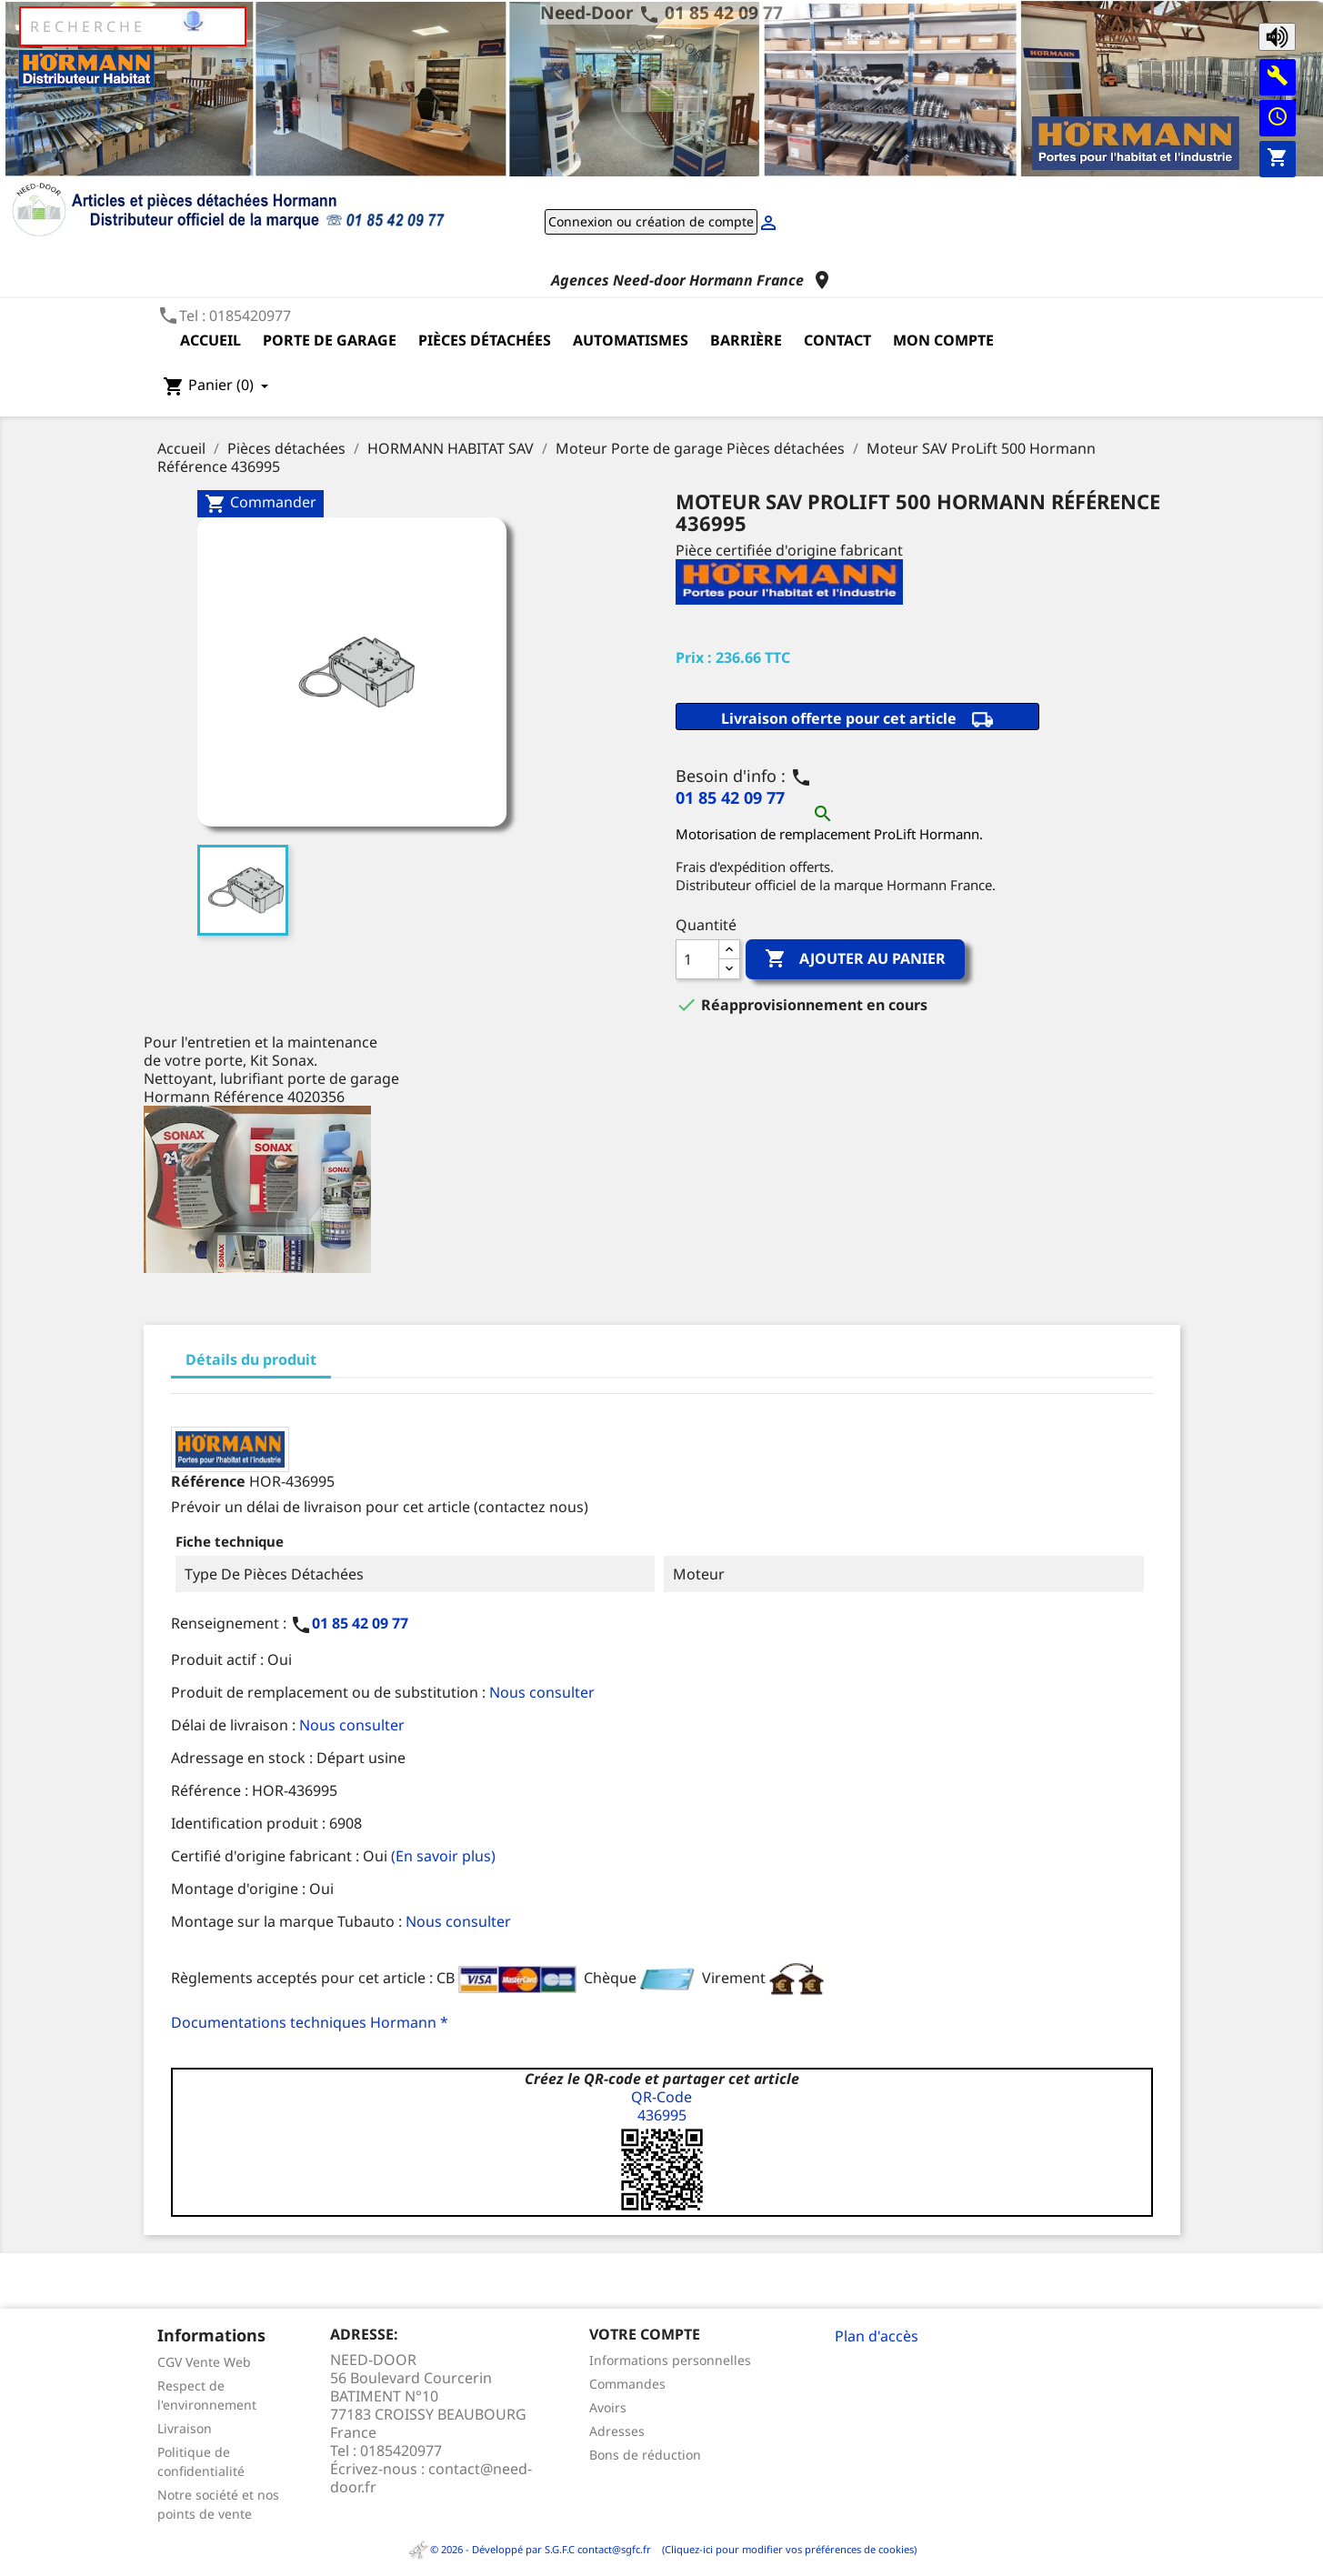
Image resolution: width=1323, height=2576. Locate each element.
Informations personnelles (670, 2360)
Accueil (210, 340)
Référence (208, 1481)
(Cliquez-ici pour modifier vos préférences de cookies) (785, 2549)
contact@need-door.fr (431, 2478)
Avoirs (607, 2407)
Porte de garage (329, 340)
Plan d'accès (876, 2336)
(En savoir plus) (443, 1856)
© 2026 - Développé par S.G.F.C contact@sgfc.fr (530, 2549)
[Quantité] (697, 959)
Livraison (184, 2428)
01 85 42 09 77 (724, 12)
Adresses (617, 2431)
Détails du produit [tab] (250, 1359)
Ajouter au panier (855, 959)
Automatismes (630, 340)
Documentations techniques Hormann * (309, 2022)
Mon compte (943, 340)
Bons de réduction (645, 2454)
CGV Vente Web (204, 2362)
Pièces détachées (484, 340)
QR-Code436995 (661, 2106)
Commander (260, 503)
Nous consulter (542, 1692)
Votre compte (644, 2334)
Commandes (627, 2383)
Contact (837, 340)
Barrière (746, 340)
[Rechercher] (132, 26)
